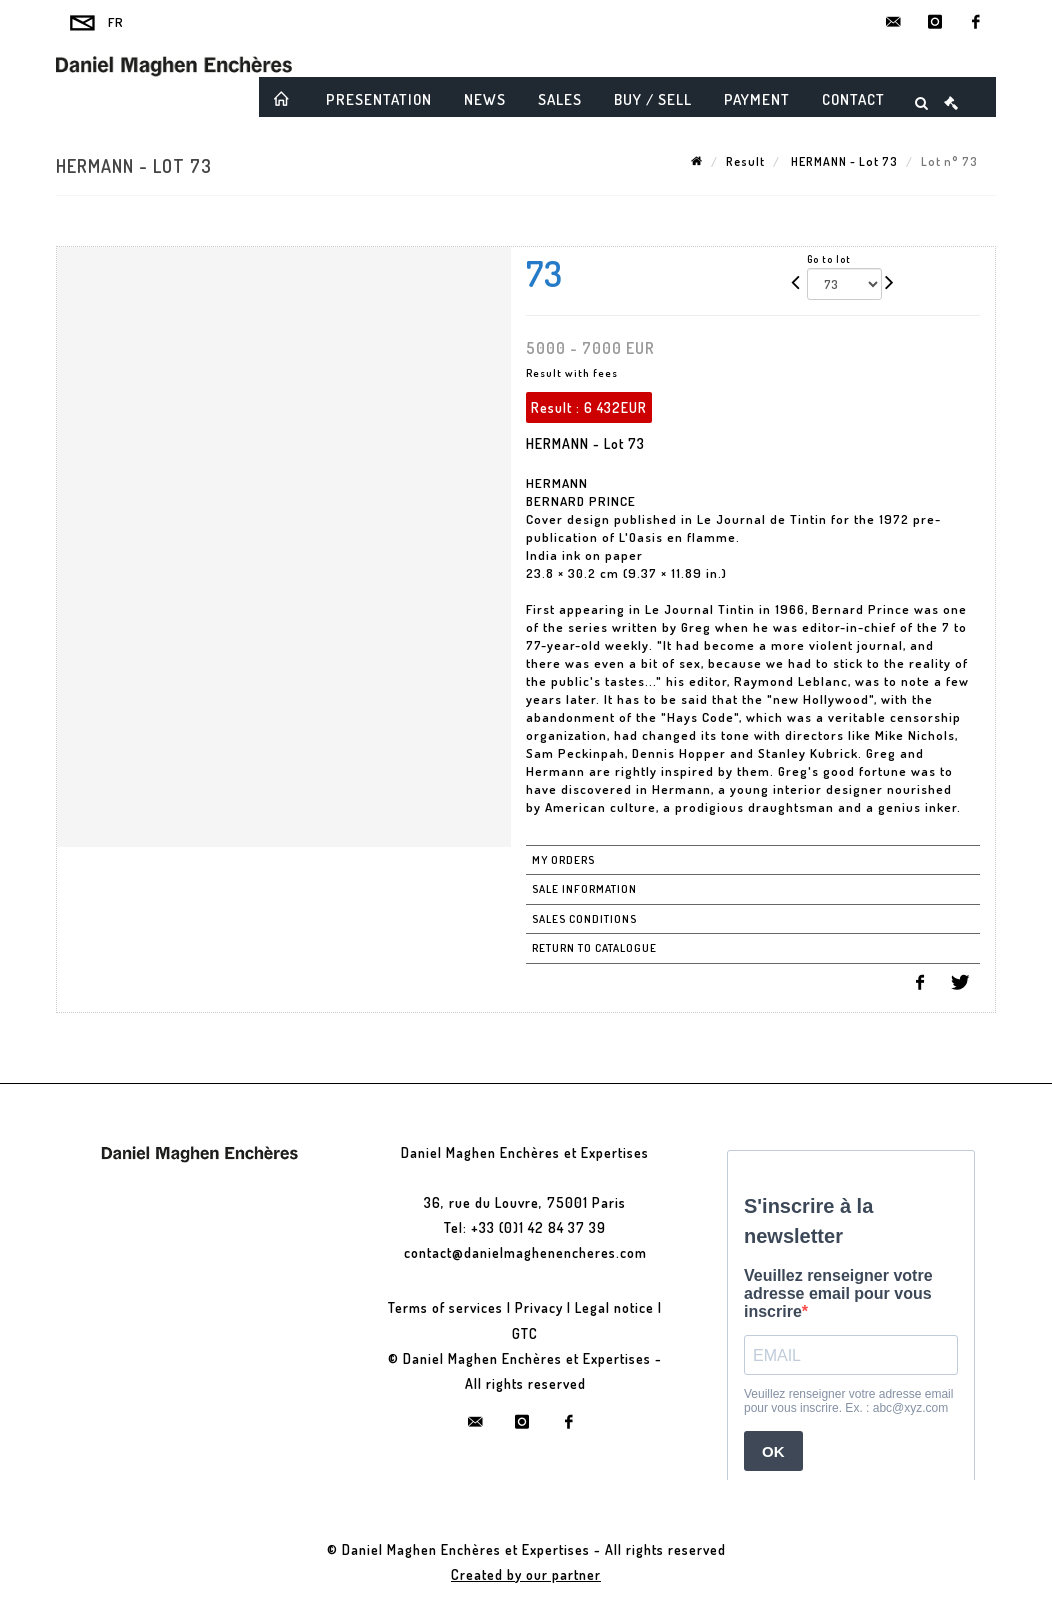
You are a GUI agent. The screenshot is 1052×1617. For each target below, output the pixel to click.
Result (745, 161)
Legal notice (614, 1307)
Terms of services (445, 1307)
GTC (525, 1333)
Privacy (539, 1307)
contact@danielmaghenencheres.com (525, 1252)
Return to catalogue (594, 948)
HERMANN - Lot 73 (843, 161)
